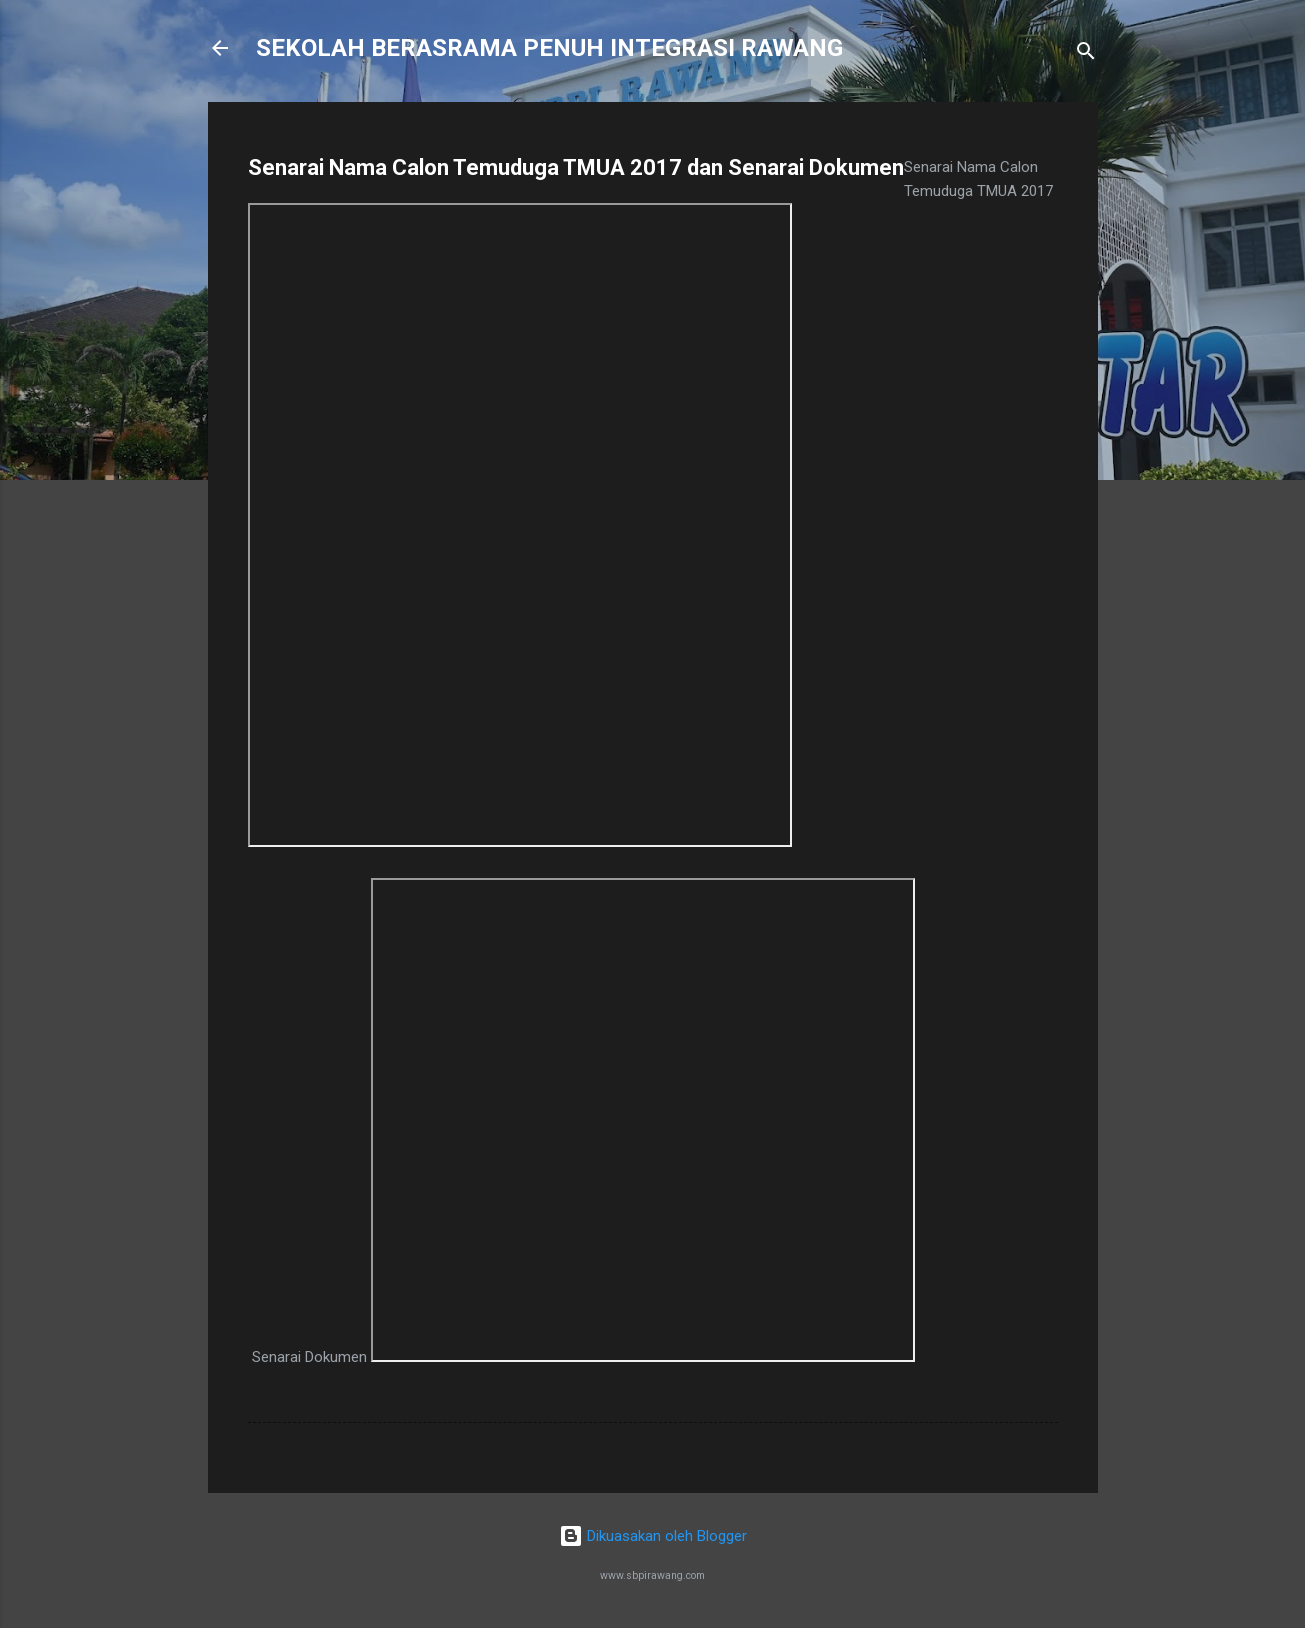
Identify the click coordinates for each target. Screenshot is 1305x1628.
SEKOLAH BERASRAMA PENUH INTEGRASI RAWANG (549, 48)
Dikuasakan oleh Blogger (653, 1536)
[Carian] (1086, 54)
